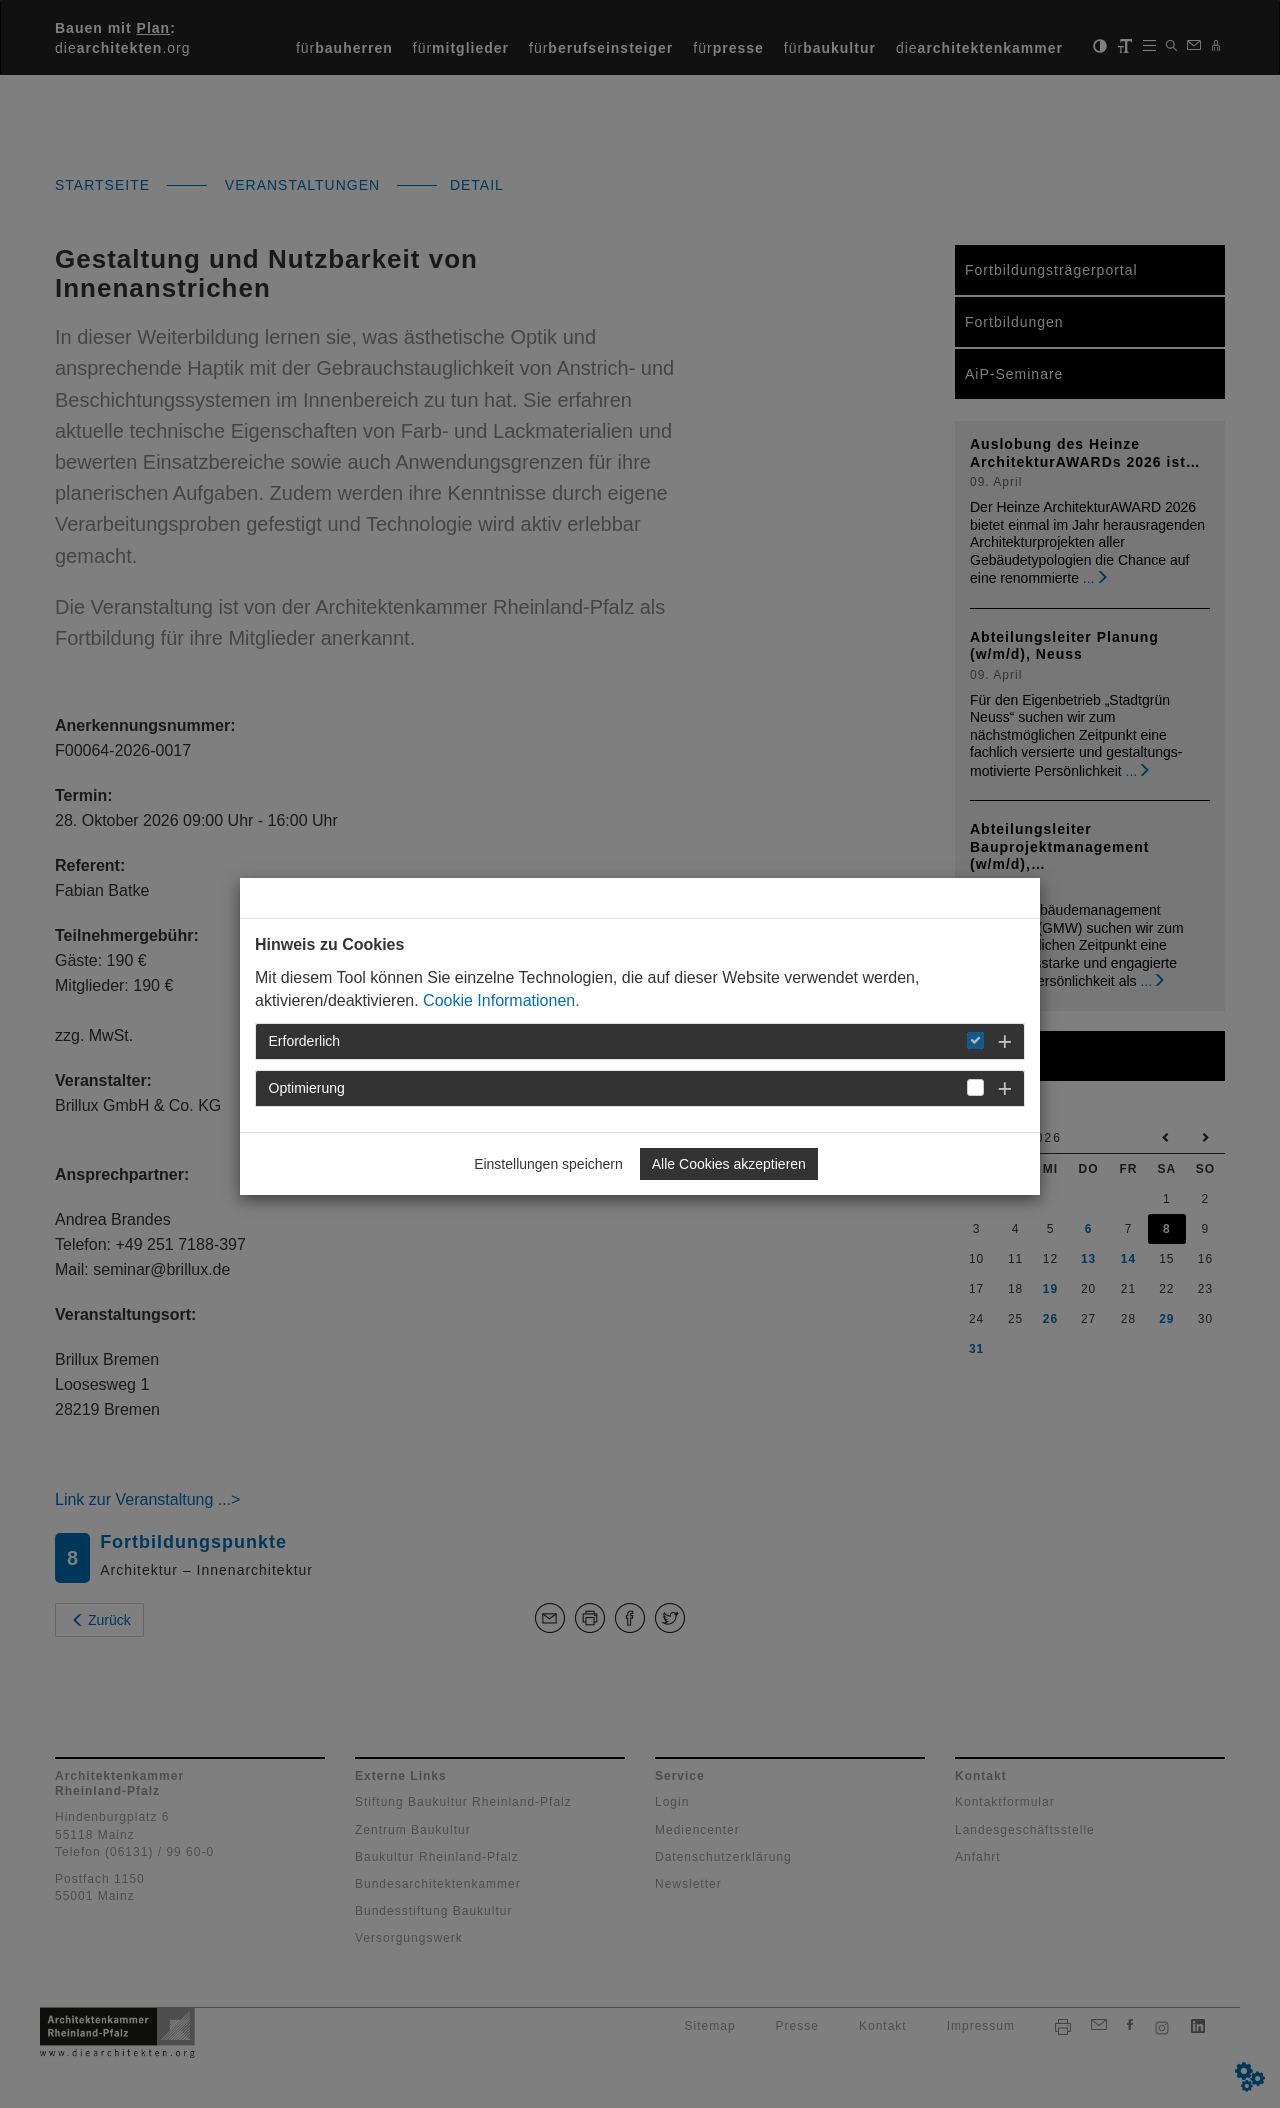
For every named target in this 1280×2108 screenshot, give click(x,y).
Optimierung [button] (307, 1088)
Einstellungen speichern (548, 1164)
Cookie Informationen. (501, 1000)
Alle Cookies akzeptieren (729, 1164)
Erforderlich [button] (305, 1041)
